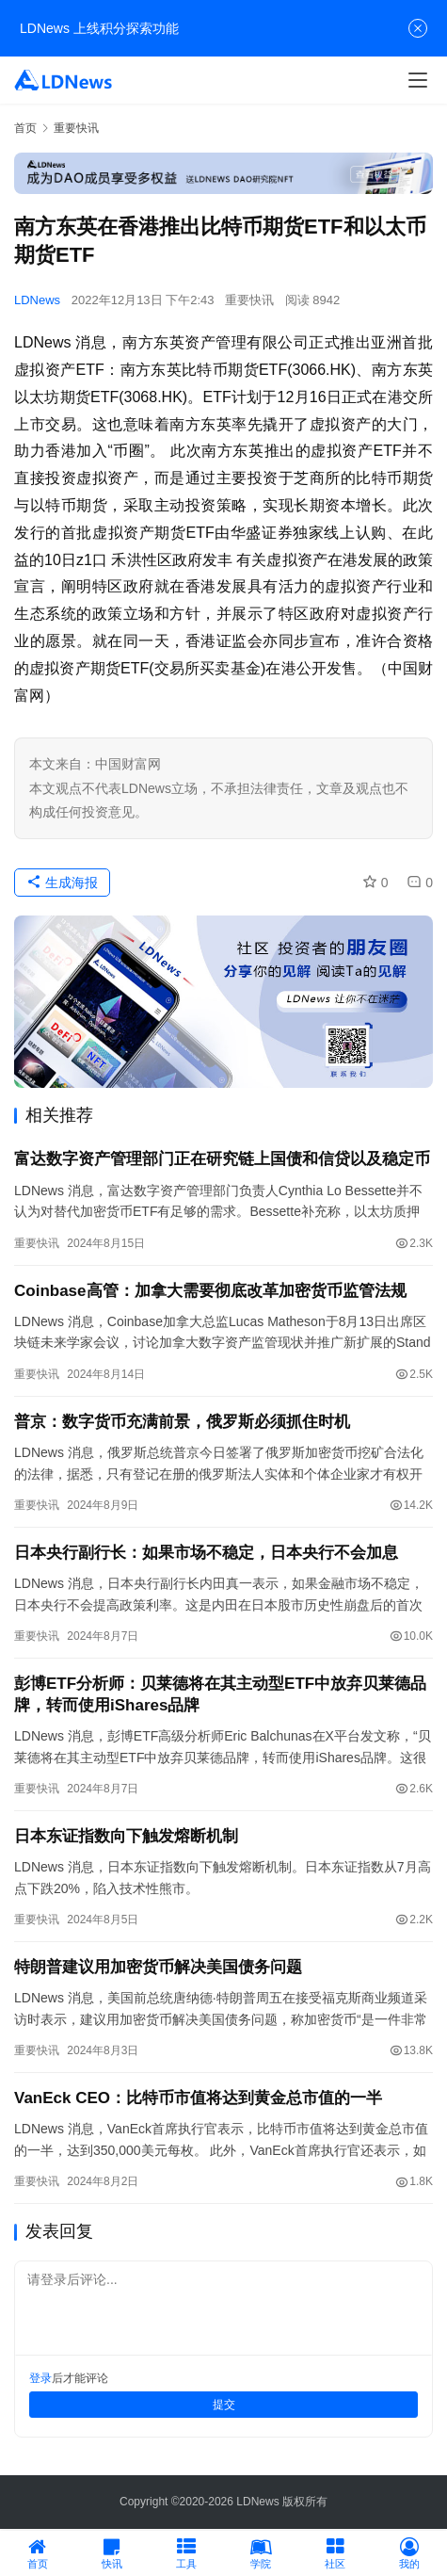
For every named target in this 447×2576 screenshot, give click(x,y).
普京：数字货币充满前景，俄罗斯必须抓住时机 (182, 1422)
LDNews (37, 300)
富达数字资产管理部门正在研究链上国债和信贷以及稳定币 (222, 1159)
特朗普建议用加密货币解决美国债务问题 (158, 1967)
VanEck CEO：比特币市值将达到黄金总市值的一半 (198, 2098)
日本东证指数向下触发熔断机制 (126, 1836)
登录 (40, 2378)
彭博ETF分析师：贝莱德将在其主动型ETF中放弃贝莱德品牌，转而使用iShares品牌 (220, 1694)
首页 (25, 128)
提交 (224, 2404)
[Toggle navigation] (418, 80)
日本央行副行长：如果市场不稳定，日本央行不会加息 (206, 1553)
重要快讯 (249, 300)
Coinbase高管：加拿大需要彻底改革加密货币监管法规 (210, 1291)
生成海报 (62, 882)
